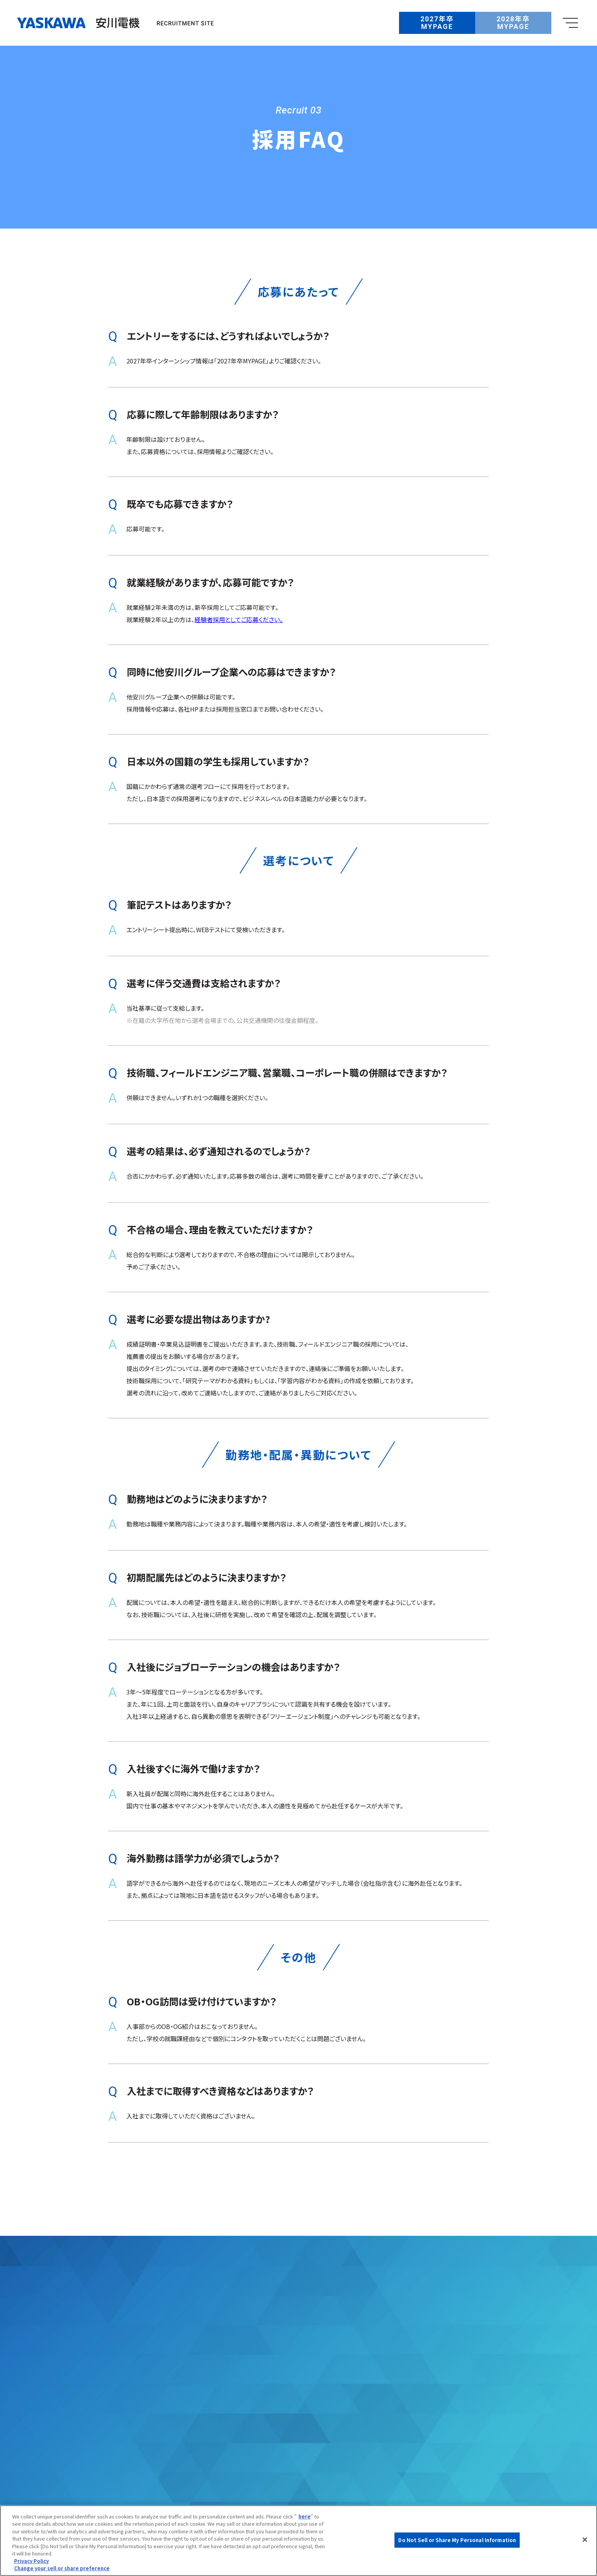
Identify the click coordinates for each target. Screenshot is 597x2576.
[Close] (584, 2539)
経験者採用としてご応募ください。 (239, 624)
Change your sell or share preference (62, 2568)
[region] (298, 2540)
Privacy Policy (31, 2561)
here (304, 2516)
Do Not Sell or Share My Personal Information (457, 2540)
